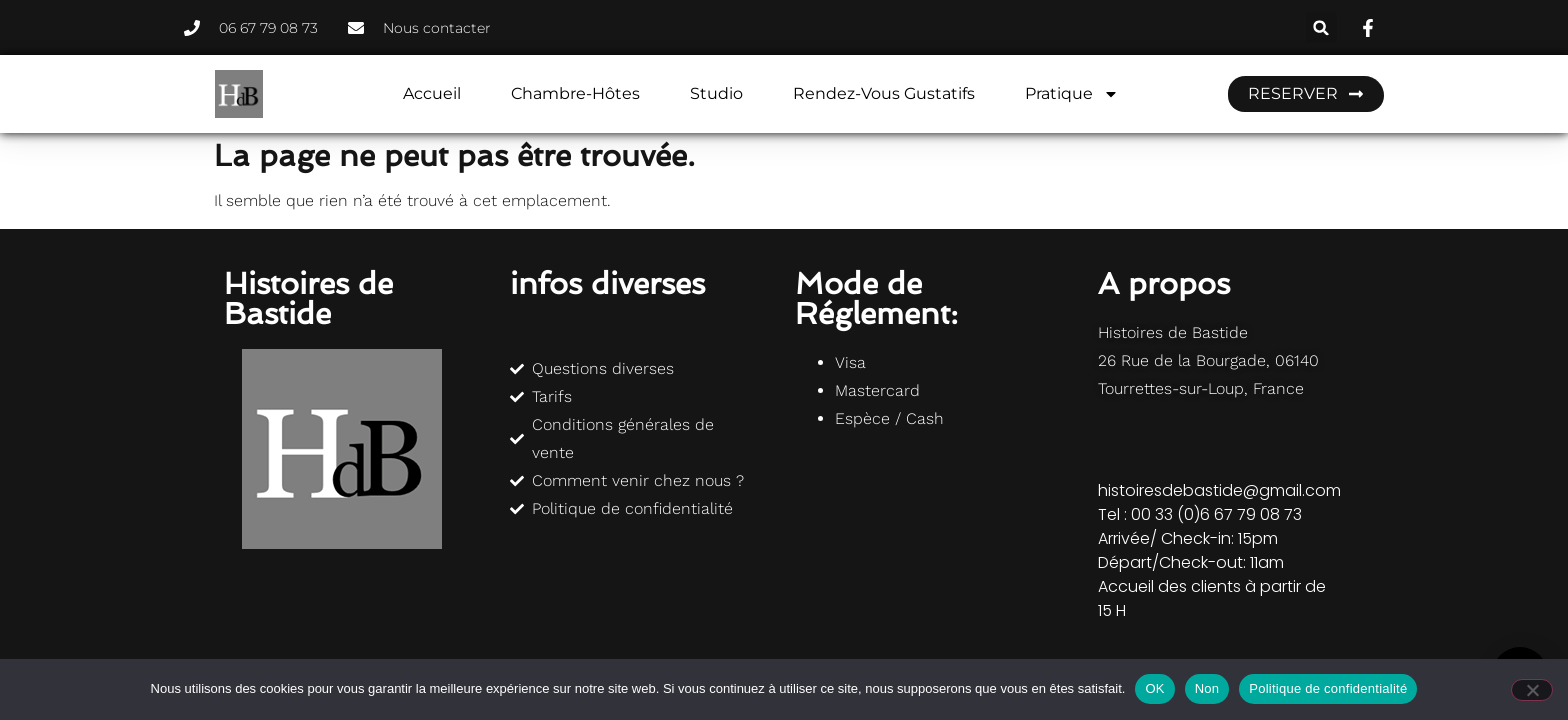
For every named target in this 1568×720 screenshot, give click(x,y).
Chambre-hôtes (575, 93)
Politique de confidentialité (1328, 688)
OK (1154, 688)
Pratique (1072, 94)
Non (1207, 688)
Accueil (432, 93)
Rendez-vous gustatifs (884, 93)
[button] (1321, 27)
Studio (716, 93)
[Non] (1532, 690)
